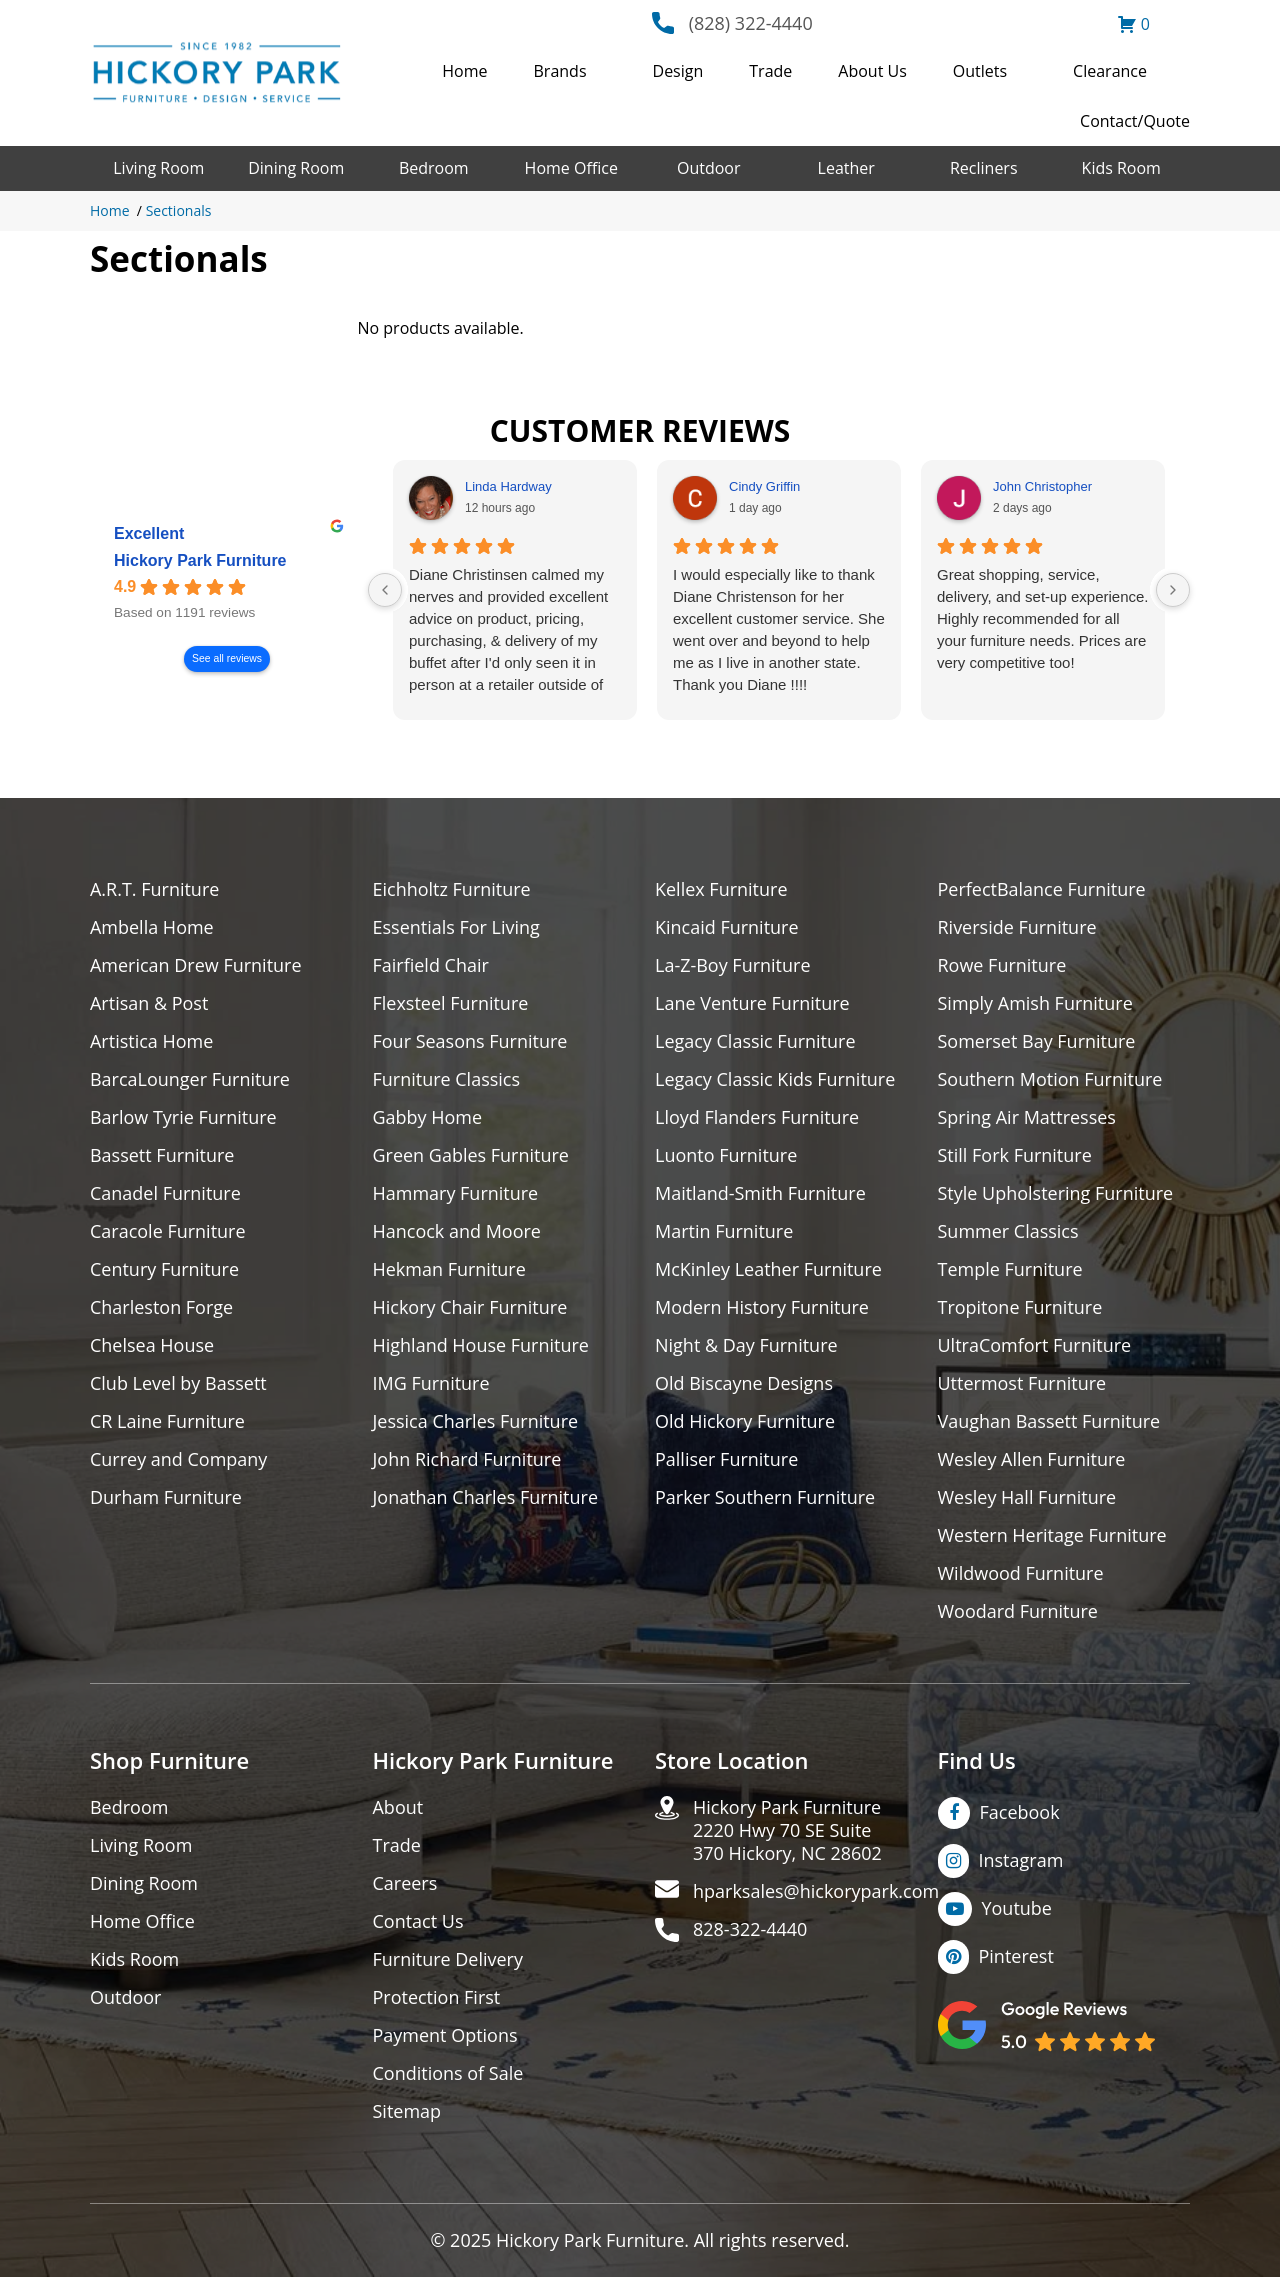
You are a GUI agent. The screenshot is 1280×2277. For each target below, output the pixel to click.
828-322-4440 (750, 1929)
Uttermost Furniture (1022, 1383)
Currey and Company (179, 1459)
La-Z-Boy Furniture (733, 965)
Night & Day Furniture (746, 1345)
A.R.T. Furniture (154, 889)
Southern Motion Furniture (1050, 1079)
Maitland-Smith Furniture (760, 1193)
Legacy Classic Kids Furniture (775, 1079)
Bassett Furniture (162, 1155)
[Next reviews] (1173, 590)
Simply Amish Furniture (1035, 1003)
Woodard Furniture (1018, 1611)
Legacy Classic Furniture (755, 1041)
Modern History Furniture (762, 1307)
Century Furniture (164, 1269)
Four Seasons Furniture (470, 1041)
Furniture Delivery (448, 1959)
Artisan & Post (149, 1003)
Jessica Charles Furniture (476, 1421)
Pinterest (1016, 1956)
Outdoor (709, 168)
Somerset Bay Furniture (1037, 1041)
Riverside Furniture (1017, 927)
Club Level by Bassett (178, 1383)
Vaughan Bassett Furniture (1049, 1421)
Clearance (1110, 71)
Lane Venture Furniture (752, 1003)
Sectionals (179, 210)
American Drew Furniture (196, 965)
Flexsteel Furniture (451, 1003)
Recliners (984, 168)
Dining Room (296, 168)
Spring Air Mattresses (1027, 1117)
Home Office (571, 168)
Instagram (1021, 1860)
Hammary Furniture (456, 1193)
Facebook (1020, 1812)
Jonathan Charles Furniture (486, 1497)
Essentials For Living (457, 927)
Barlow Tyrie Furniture (183, 1117)
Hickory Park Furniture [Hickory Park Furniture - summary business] (200, 560)
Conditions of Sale (448, 2073)
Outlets (980, 71)
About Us (872, 71)
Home (464, 71)
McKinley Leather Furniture (768, 1269)
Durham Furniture (166, 1497)
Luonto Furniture (726, 1155)
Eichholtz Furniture (452, 889)
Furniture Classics (447, 1079)
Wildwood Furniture (1021, 1573)
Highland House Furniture (481, 1345)
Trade (770, 71)
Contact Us (418, 1921)
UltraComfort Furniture (1035, 1345)
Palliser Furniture (726, 1459)
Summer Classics (1008, 1231)
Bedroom (434, 168)
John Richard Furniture (467, 1459)
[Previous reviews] (385, 590)
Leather (846, 168)
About (398, 1807)
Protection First (437, 1997)
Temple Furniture (1010, 1269)
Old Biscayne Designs (744, 1383)
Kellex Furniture (721, 889)
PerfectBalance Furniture (1042, 889)
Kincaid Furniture (727, 927)
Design (678, 71)
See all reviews (227, 658)
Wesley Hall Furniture (1027, 1497)
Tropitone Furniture (1020, 1307)
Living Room (158, 168)
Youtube (1017, 1908)
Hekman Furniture (449, 1269)
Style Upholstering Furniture (1056, 1193)
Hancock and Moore (457, 1231)
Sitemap (407, 2111)
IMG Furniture (431, 1383)
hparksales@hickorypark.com (816, 1891)
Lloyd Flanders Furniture (757, 1117)
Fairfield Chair (431, 965)
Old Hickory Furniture (745, 1421)
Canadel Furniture (165, 1193)
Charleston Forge (161, 1307)
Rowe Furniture (1002, 965)
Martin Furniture (724, 1231)
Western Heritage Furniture (1052, 1535)
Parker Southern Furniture (765, 1497)
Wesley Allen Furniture (1032, 1459)
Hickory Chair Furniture (470, 1307)
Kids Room (1121, 168)
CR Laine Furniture (167, 1421)
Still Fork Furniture (1015, 1155)
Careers (405, 1883)
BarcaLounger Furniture (190, 1079)
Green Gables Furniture (471, 1155)
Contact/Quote (1135, 121)
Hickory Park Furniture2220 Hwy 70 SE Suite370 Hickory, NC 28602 (787, 1830)
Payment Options (445, 2035)
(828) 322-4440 (751, 23)
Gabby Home (428, 1117)
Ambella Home (152, 927)
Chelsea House (152, 1345)
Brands (560, 71)
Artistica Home (151, 1041)
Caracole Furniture (168, 1231)
